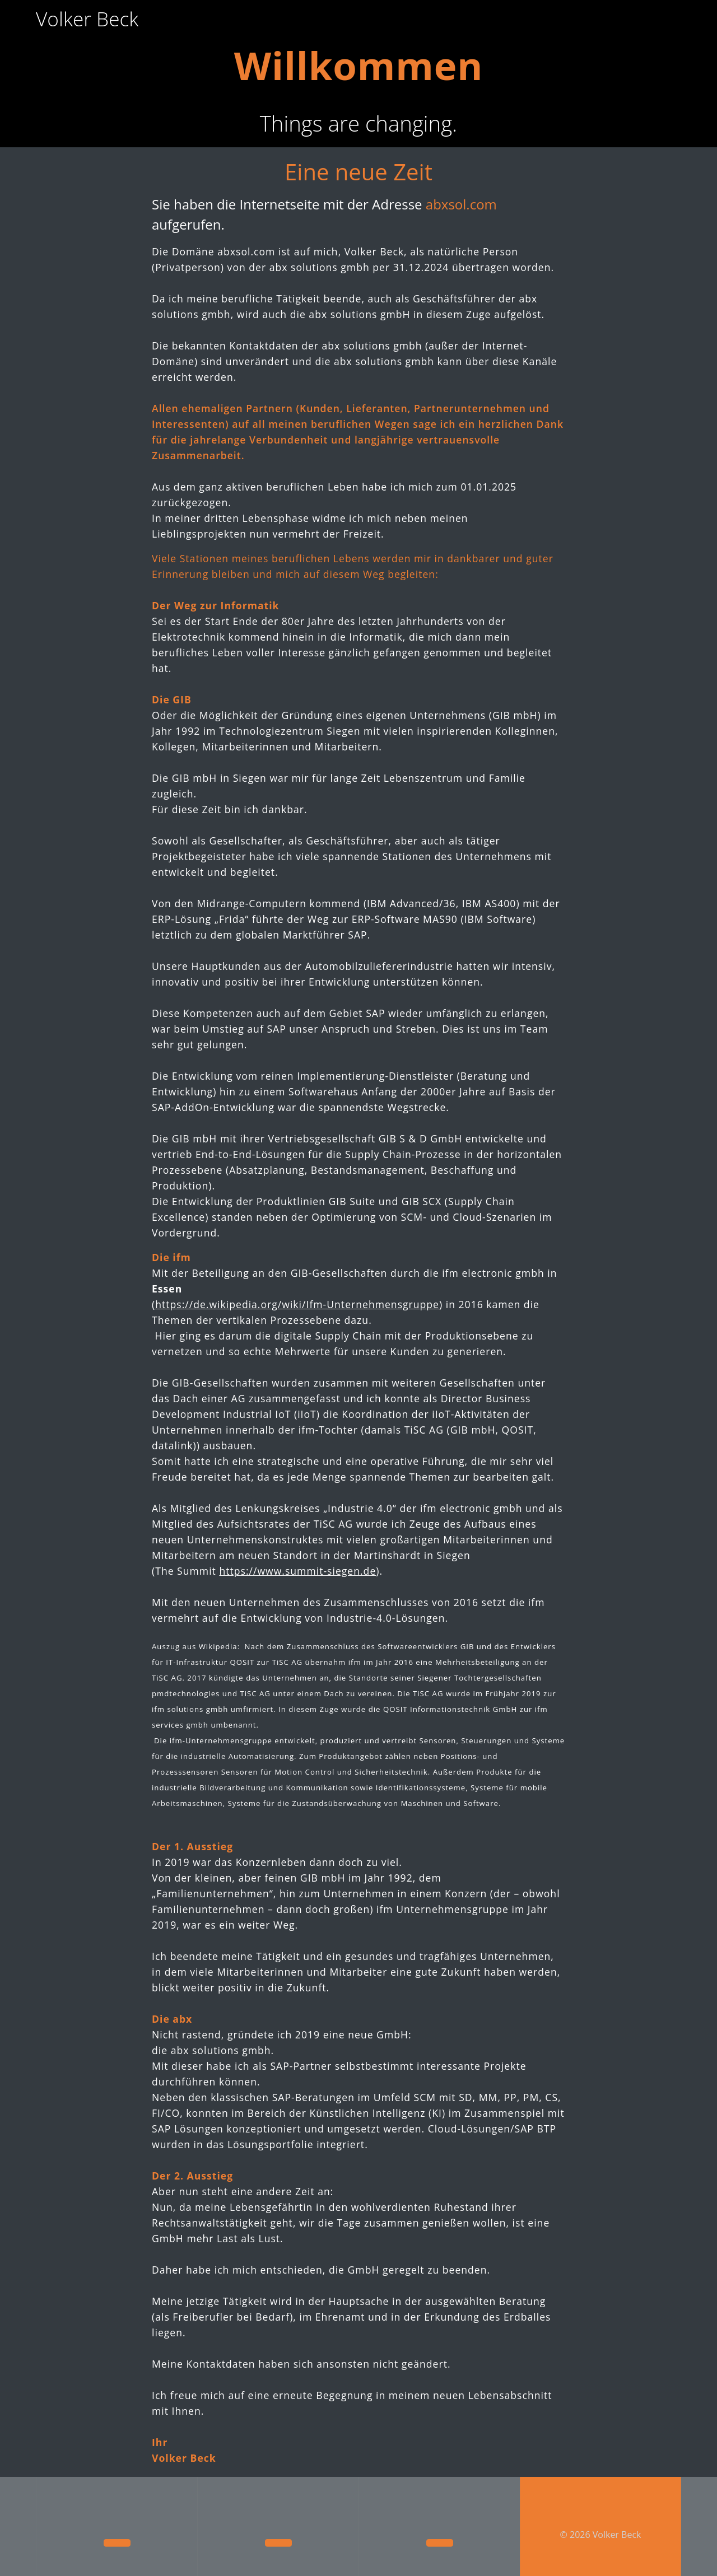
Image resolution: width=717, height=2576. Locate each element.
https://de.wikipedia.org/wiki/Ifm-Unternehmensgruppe (297, 1278)
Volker (87, 19)
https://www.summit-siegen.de (297, 1544)
